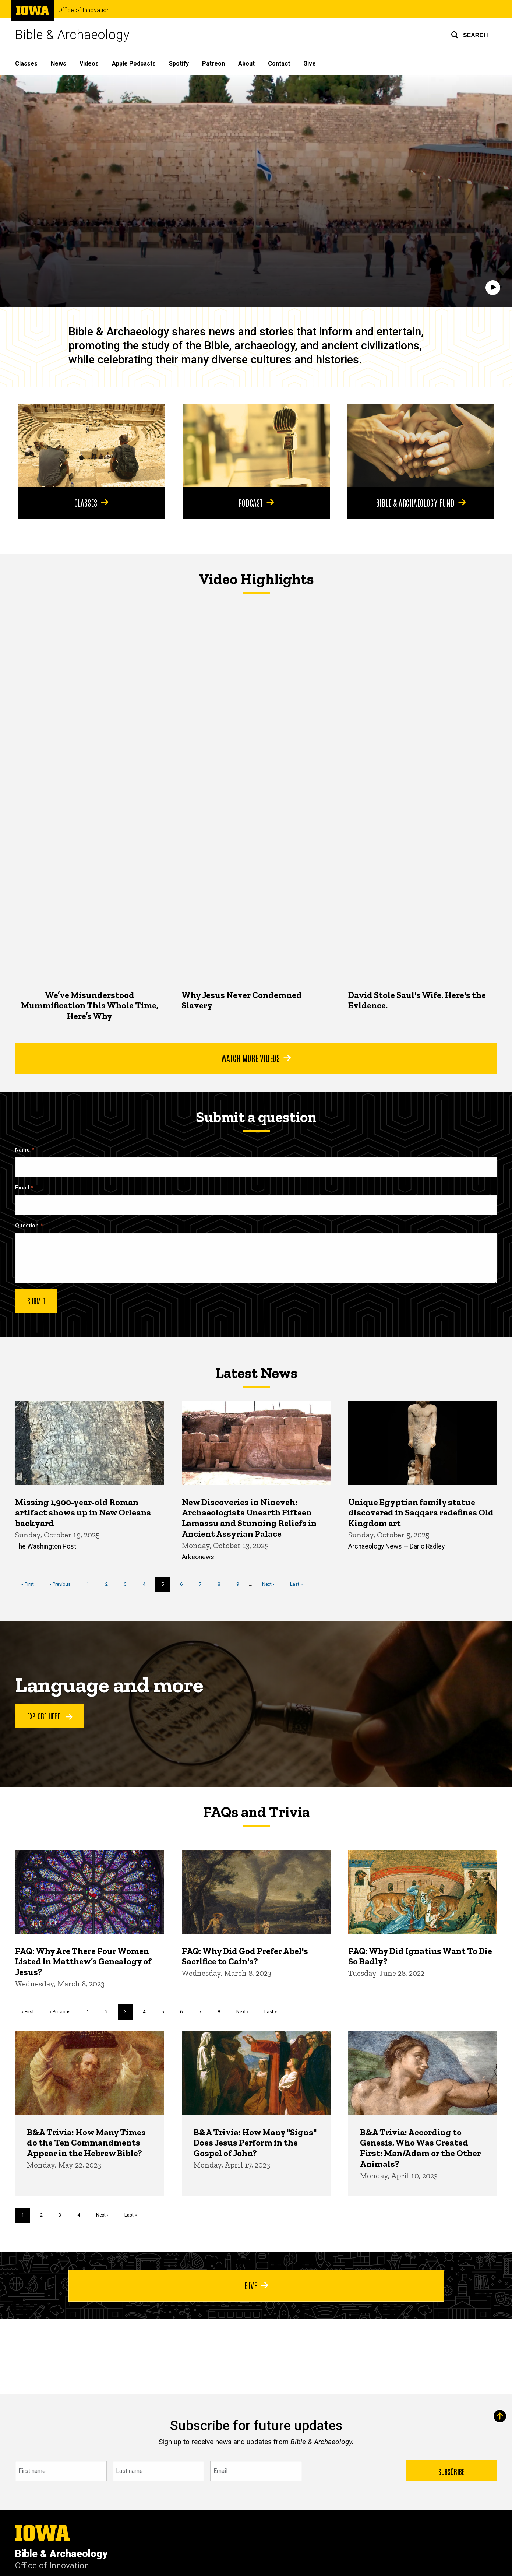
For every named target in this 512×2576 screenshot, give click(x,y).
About (246, 63)
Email (22, 1187)
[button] (469, 35)
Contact (279, 63)
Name (22, 1150)
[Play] (492, 288)
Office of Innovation (84, 10)
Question (27, 1225)
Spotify (179, 63)
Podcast (256, 502)
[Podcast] (256, 445)
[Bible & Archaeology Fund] (420, 445)
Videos (89, 63)
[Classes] (91, 445)
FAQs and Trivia (256, 1812)
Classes (26, 63)
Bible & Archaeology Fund (421, 501)
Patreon (213, 63)
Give (309, 63)
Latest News (256, 1373)
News (58, 63)
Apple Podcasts (134, 63)
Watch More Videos (256, 1057)
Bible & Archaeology (72, 34)
